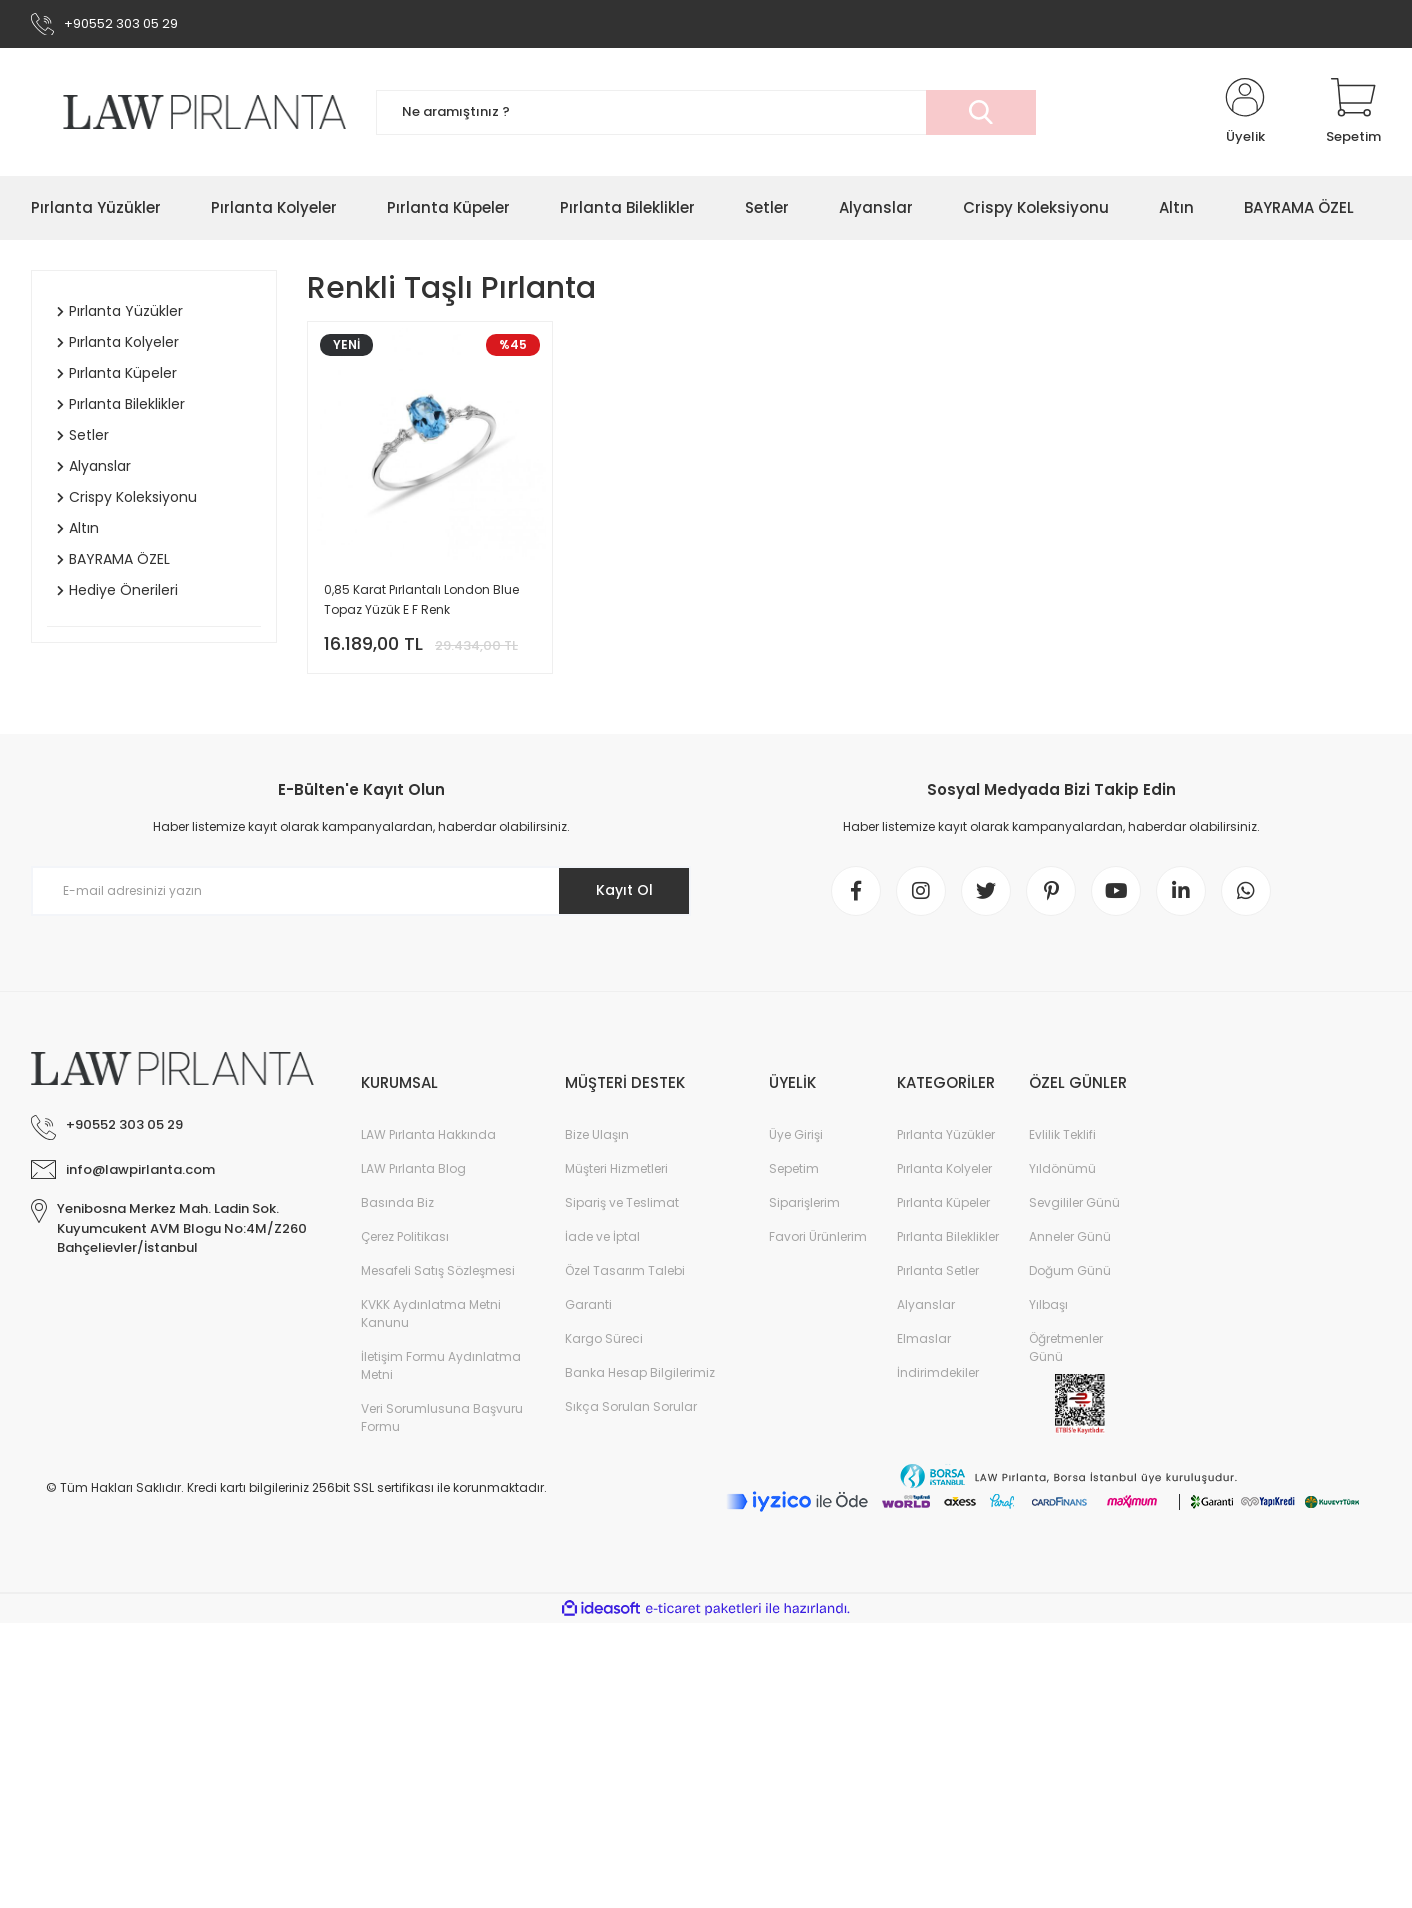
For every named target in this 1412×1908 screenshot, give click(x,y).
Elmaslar (924, 1338)
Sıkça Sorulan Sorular (631, 1406)
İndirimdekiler (938, 1372)
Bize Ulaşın (597, 1134)
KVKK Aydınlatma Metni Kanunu (431, 1313)
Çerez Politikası (405, 1236)
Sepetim (794, 1168)
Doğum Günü (1070, 1270)
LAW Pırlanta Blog (413, 1168)
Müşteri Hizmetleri (616, 1168)
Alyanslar (926, 1304)
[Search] (706, 112)
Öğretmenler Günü (1066, 1347)
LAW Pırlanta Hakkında (428, 1134)
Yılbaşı (1048, 1304)
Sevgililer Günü (1074, 1202)
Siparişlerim (804, 1202)
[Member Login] (1245, 112)
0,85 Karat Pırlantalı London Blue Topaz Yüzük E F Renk (421, 599)
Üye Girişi (796, 1134)
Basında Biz (397, 1202)
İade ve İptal (602, 1236)
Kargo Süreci (604, 1338)
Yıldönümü (1062, 1168)
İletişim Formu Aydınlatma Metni (441, 1365)
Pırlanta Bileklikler (948, 1236)
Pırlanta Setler (938, 1270)
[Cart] (1353, 112)
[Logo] (188, 111)
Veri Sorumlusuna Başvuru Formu (442, 1417)
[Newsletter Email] (361, 891)
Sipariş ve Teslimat (622, 1202)
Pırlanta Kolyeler (944, 1168)
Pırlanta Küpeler (943, 1202)
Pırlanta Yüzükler (946, 1134)
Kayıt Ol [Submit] (624, 890)
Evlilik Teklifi (1062, 1134)
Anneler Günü (1070, 1236)
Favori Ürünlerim (818, 1236)
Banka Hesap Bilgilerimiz (640, 1372)
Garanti (588, 1304)
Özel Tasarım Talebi (625, 1270)
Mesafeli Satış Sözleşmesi (438, 1270)
